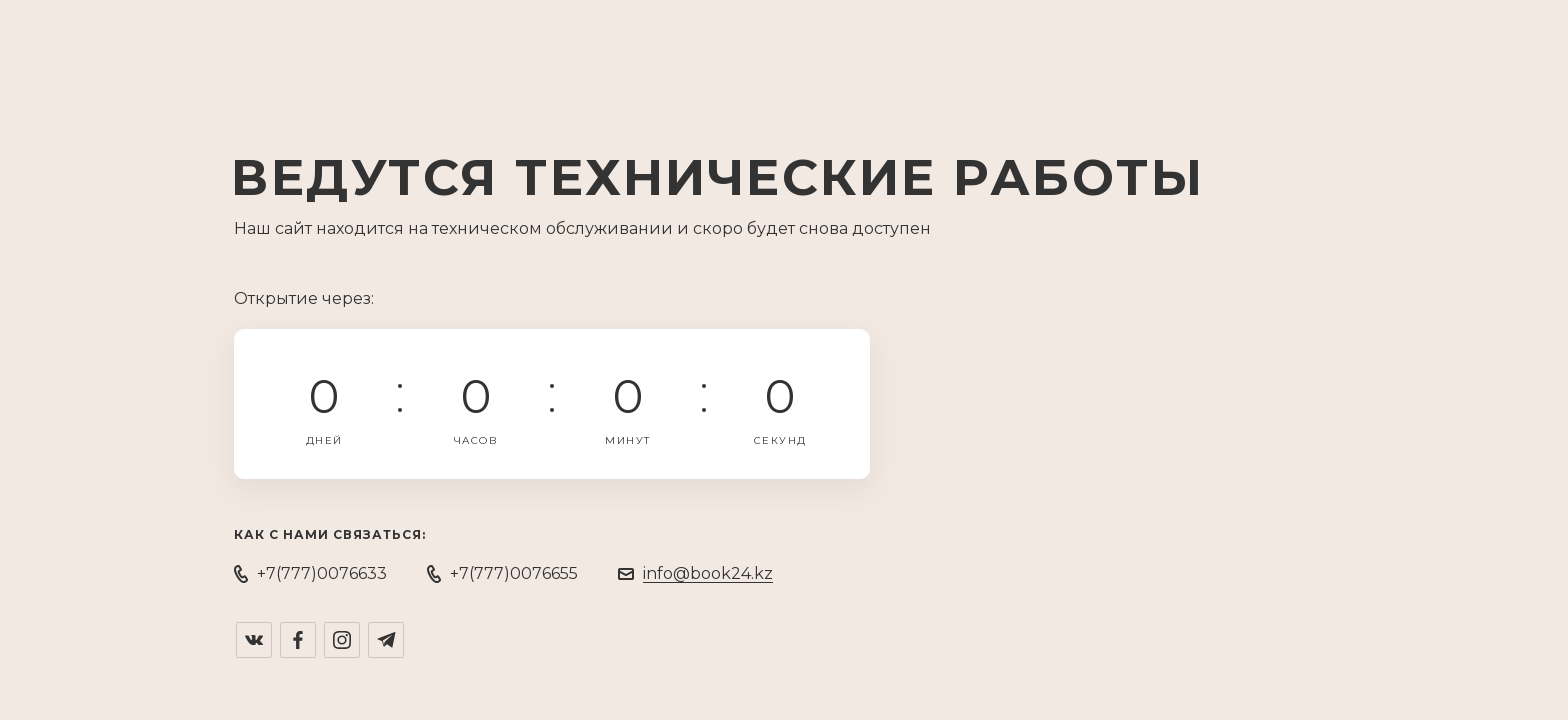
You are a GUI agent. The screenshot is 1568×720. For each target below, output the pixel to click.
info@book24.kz (708, 573)
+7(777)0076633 (322, 573)
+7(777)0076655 (514, 573)
